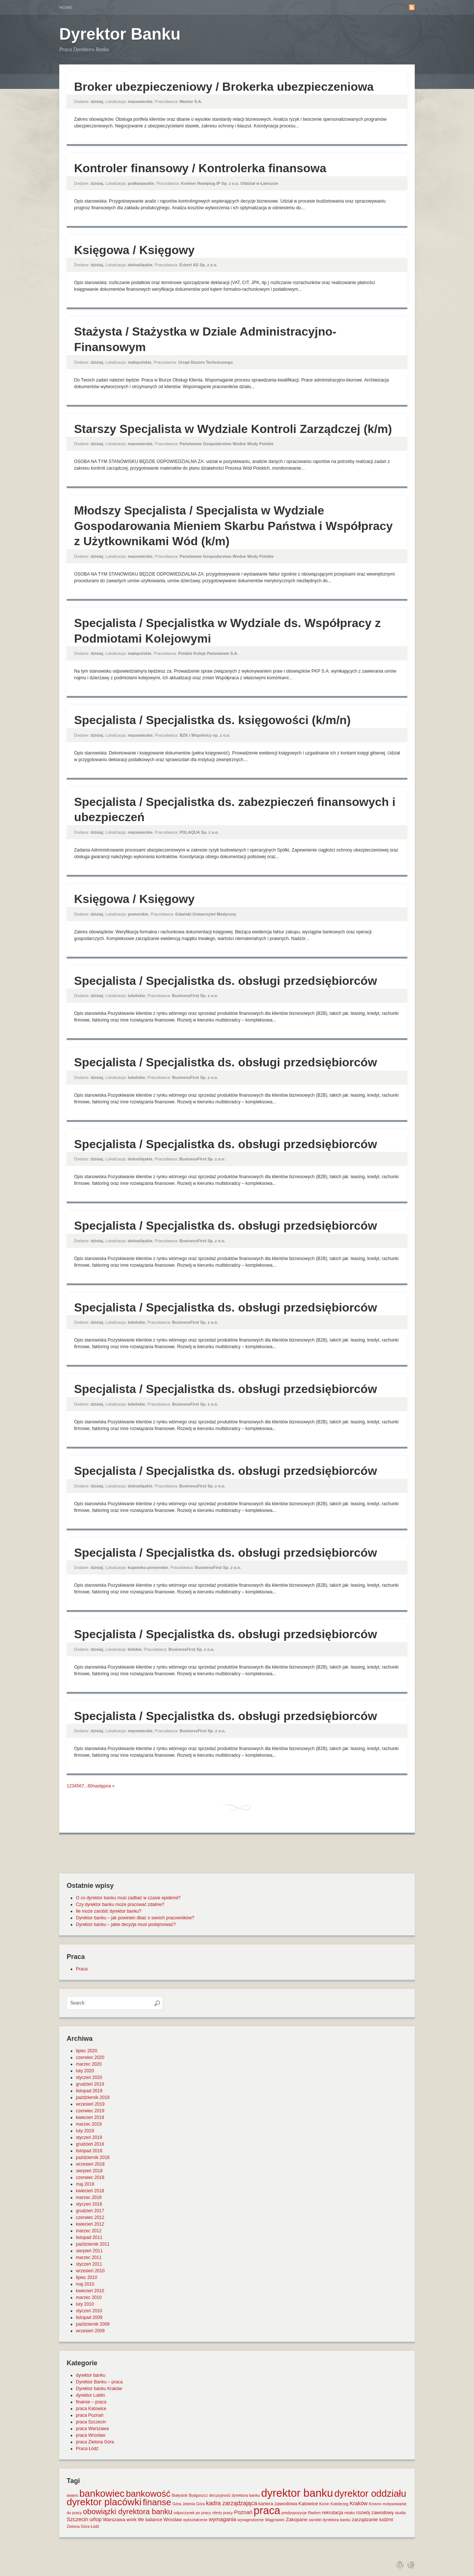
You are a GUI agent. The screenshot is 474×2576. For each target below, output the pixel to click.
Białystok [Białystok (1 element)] (180, 2495)
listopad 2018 (89, 2150)
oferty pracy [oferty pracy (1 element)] (222, 2512)
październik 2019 (93, 2097)
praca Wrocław (90, 2435)
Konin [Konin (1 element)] (324, 2504)
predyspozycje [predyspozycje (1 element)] (294, 2512)
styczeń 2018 (89, 2204)
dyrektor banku (90, 2375)
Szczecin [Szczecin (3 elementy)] (77, 2519)
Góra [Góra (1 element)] (177, 2504)
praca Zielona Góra (95, 2442)
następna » (103, 1786)
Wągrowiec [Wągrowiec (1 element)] (275, 2519)
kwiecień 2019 (90, 2117)
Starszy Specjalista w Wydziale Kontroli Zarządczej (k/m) (233, 429)
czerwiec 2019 (90, 2110)
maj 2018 (85, 2184)
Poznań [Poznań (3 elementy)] (243, 2512)
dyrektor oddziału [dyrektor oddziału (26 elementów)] (370, 2493)
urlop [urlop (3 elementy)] (96, 2519)
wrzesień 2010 (90, 2270)
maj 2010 (85, 2284)
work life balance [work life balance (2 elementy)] (144, 2519)
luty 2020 (85, 2070)
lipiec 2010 (86, 2277)
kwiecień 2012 (90, 2224)
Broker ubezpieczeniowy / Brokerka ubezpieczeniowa (224, 86)
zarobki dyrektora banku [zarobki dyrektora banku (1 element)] (329, 2519)
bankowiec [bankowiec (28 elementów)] (101, 2493)
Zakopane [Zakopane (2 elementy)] (296, 2519)
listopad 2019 (89, 2090)
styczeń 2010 (89, 2310)
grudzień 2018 (90, 2144)
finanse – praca (91, 2402)
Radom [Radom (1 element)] (314, 2512)
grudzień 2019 (90, 2084)
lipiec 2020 (86, 2050)
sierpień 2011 (89, 2250)
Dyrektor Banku (120, 34)
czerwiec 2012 (90, 2217)
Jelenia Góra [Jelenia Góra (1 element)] (194, 2504)
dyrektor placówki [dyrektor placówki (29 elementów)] (104, 2501)
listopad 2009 (89, 2317)
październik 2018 (93, 2157)
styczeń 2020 (89, 2077)
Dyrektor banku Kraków (99, 2388)
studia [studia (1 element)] (400, 2512)
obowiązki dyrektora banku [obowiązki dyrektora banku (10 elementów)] (127, 2511)
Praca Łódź (87, 2448)
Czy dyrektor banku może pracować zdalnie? (120, 1904)
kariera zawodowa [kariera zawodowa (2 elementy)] (277, 2503)
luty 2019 (85, 2130)
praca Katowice (91, 2408)
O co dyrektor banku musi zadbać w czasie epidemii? (128, 1897)
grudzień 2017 (90, 2210)
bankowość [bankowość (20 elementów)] (148, 2494)
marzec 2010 (88, 2297)
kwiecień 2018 (90, 2190)
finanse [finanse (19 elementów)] (157, 2502)
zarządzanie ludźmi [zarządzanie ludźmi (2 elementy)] (372, 2519)
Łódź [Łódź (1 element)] (95, 2526)
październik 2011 (93, 2244)
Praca (81, 1969)
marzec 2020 (88, 2064)
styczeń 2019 (89, 2137)
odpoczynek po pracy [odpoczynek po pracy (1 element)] (192, 2512)
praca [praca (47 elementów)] (267, 2510)
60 (90, 1786)
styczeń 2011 (89, 2264)
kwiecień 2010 (90, 2290)
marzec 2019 (88, 2124)
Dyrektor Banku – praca (99, 2382)
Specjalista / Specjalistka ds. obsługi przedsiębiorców (225, 980)
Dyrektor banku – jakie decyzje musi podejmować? (126, 1924)
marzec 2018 (88, 2197)
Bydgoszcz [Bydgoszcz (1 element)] (198, 2495)
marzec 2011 (88, 2257)
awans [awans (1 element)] (72, 2495)
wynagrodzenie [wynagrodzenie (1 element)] (250, 2519)
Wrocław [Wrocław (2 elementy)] (173, 2519)
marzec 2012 (88, 2230)
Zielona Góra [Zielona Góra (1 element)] (78, 2526)
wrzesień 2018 (90, 2164)
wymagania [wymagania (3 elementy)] (222, 2519)
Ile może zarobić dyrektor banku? (108, 1911)
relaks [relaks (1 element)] (349, 2512)
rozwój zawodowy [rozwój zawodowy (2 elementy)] (375, 2512)
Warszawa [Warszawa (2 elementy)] (114, 2519)
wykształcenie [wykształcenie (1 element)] (195, 2519)
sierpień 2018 (89, 2170)
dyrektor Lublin (90, 2395)
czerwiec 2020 (90, 2057)
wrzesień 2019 (90, 2104)
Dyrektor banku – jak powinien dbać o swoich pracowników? (135, 1917)
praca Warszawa (92, 2428)
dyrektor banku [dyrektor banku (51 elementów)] (297, 2493)
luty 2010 (85, 2304)
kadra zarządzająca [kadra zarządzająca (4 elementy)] (231, 2503)
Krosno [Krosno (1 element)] (375, 2504)
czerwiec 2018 (90, 2177)
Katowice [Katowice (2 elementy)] (308, 2503)
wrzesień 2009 (90, 2330)
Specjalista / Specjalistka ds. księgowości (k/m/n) (212, 720)
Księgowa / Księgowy (134, 250)
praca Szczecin (91, 2422)
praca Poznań (89, 2415)
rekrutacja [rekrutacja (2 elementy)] (332, 2512)
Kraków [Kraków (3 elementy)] (359, 2503)
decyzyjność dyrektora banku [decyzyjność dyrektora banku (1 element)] (234, 2495)
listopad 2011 (89, 2237)
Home (66, 7)
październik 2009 (93, 2324)
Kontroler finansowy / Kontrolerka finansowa (200, 168)
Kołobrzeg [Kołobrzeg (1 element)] (339, 2504)
